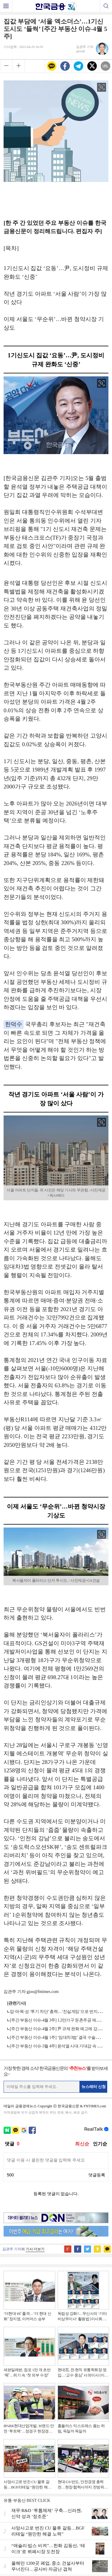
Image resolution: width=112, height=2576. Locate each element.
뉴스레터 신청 (94, 2086)
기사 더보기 (35, 2249)
